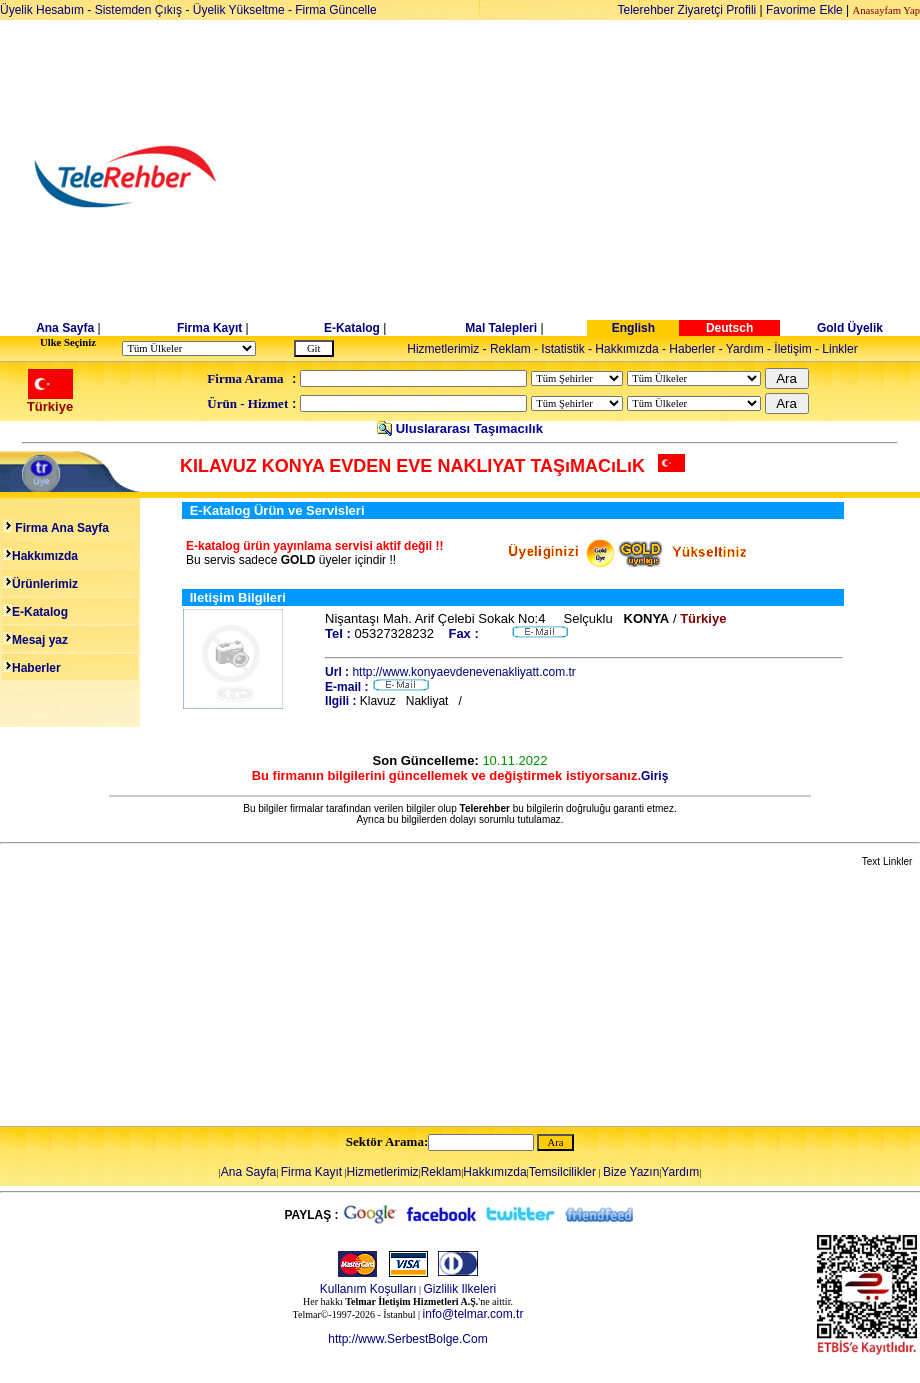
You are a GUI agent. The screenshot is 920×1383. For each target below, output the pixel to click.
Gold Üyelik (850, 328)
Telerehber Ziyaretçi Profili (687, 10)
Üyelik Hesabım (42, 10)
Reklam (510, 349)
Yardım (745, 349)
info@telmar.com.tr (473, 1314)
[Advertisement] (614, 177)
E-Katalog (352, 328)
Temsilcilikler (562, 1172)
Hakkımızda (626, 349)
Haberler (692, 349)
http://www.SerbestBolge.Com (407, 1339)
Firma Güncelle (335, 10)
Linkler (839, 349)
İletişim (792, 349)
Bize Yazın (631, 1172)
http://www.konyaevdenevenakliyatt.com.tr (463, 672)
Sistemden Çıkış (138, 10)
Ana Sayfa (65, 328)
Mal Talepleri (501, 328)
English (633, 328)
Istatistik (562, 349)
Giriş (654, 776)
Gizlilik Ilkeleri (460, 1289)
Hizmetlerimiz (443, 349)
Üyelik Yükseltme (239, 10)
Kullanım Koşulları (368, 1289)
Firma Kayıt (209, 328)
